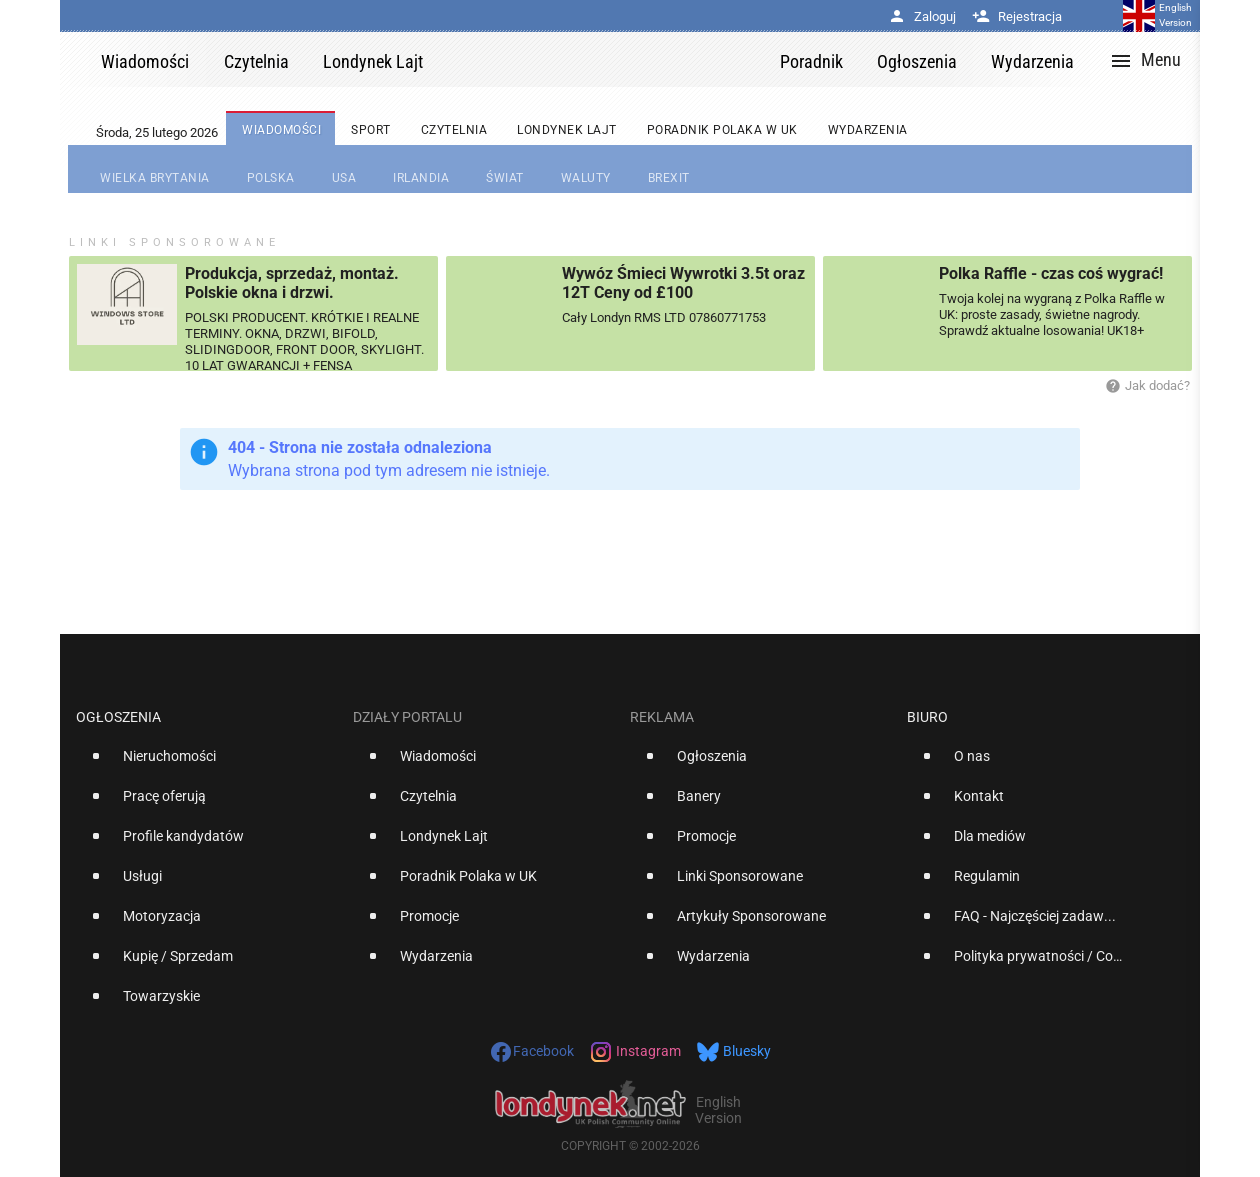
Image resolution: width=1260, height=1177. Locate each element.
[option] (206, 764)
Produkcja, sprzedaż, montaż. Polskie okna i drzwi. (292, 283)
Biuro (927, 717)
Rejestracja (1017, 16)
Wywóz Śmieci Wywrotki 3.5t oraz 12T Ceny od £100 (683, 283)
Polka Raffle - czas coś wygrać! (1051, 273)
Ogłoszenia (118, 717)
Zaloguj (922, 16)
